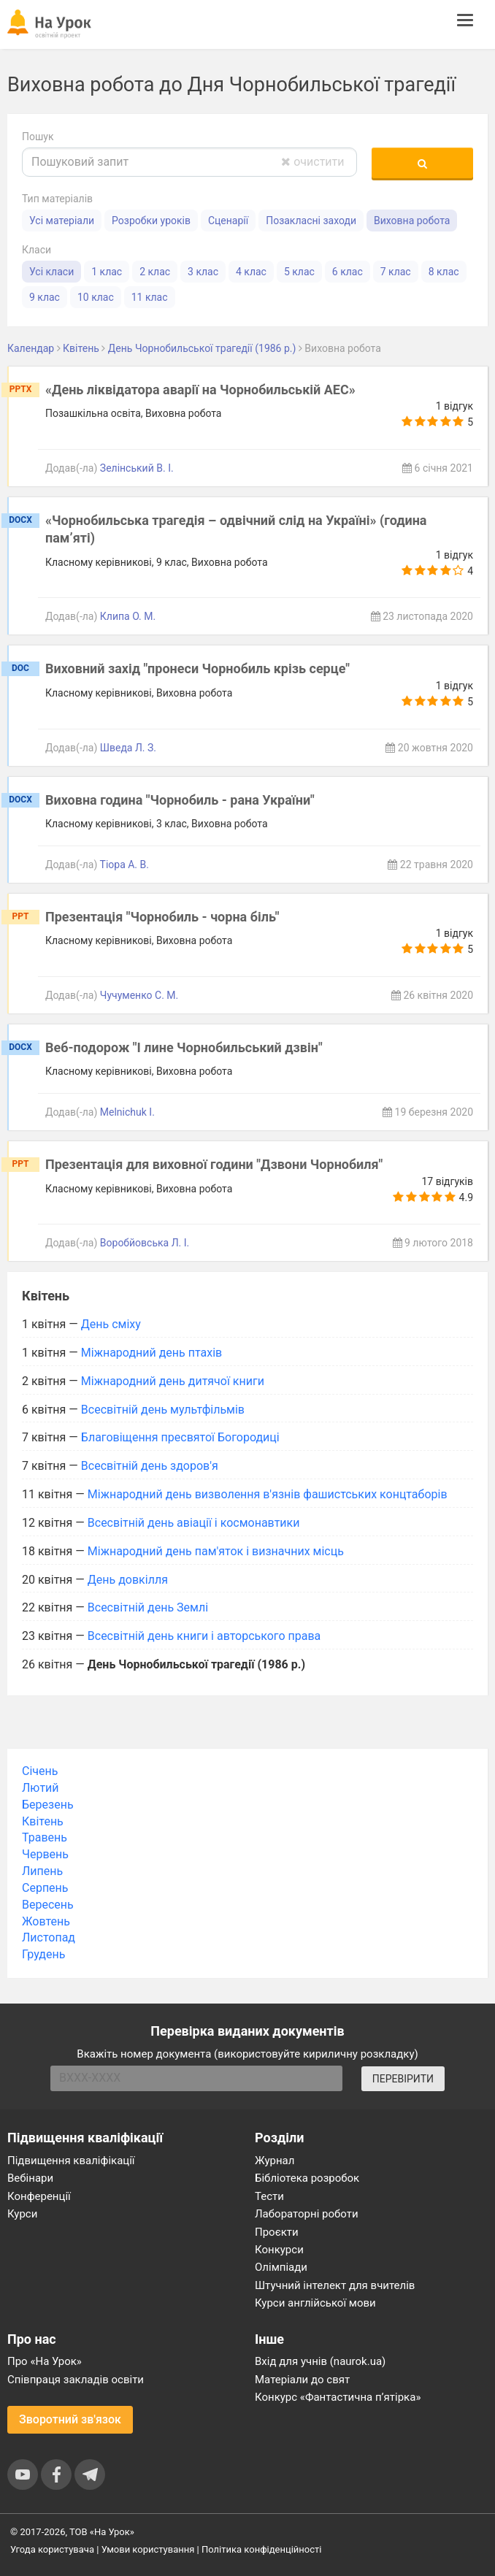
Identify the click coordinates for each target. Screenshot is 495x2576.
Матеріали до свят (302, 2379)
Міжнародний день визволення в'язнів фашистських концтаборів (268, 1494)
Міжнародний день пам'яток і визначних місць (216, 1551)
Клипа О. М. (128, 616)
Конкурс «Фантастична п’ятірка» (338, 2397)
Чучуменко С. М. (139, 995)
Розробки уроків (151, 220)
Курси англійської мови (315, 2302)
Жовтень (46, 1921)
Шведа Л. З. (128, 748)
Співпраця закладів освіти (75, 2379)
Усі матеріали (61, 220)
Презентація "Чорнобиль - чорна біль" (162, 916)
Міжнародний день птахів (151, 1353)
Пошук (38, 136)
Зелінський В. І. (137, 468)
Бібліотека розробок (307, 2178)
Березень (48, 1805)
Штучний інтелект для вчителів (335, 2285)
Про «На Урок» (44, 2361)
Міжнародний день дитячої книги (172, 1381)
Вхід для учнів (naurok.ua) (320, 2361)
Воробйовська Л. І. (144, 1243)
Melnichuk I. (127, 1112)
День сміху (111, 1324)
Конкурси (279, 2249)
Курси (22, 2213)
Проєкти (277, 2232)
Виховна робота (412, 220)
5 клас (299, 271)
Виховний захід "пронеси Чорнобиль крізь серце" (197, 668)
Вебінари (30, 2178)
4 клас (251, 271)
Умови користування (148, 2549)
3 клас (203, 271)
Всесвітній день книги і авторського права (204, 1636)
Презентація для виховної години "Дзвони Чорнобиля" (214, 1164)
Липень (42, 1871)
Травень (44, 1837)
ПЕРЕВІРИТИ (403, 2079)
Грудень (43, 1954)
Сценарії (228, 220)
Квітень (43, 1821)
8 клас (444, 271)
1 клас (106, 271)
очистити (312, 162)
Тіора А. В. (124, 864)
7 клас (395, 271)
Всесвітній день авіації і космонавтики (194, 1523)
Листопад (48, 1937)
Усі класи (51, 271)
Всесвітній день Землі (148, 1607)
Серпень (45, 1888)
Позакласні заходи (311, 220)
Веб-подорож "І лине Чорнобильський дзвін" (184, 1047)
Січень (40, 1771)
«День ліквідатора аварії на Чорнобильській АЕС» (200, 389)
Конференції (39, 2196)
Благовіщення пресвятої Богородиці (180, 1437)
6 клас (347, 271)
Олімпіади (281, 2267)
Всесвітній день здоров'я (149, 1466)
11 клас (149, 297)
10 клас (95, 297)
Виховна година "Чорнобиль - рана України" (180, 800)
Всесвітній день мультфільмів (163, 1410)
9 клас (44, 297)
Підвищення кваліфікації (71, 2160)
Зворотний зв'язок (70, 2419)
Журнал (274, 2160)
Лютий (40, 1788)
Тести (269, 2196)
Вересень (48, 1905)
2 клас (154, 271)
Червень (45, 1854)
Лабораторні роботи (306, 2213)
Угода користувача (52, 2549)
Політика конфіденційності (261, 2549)
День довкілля (128, 1580)
